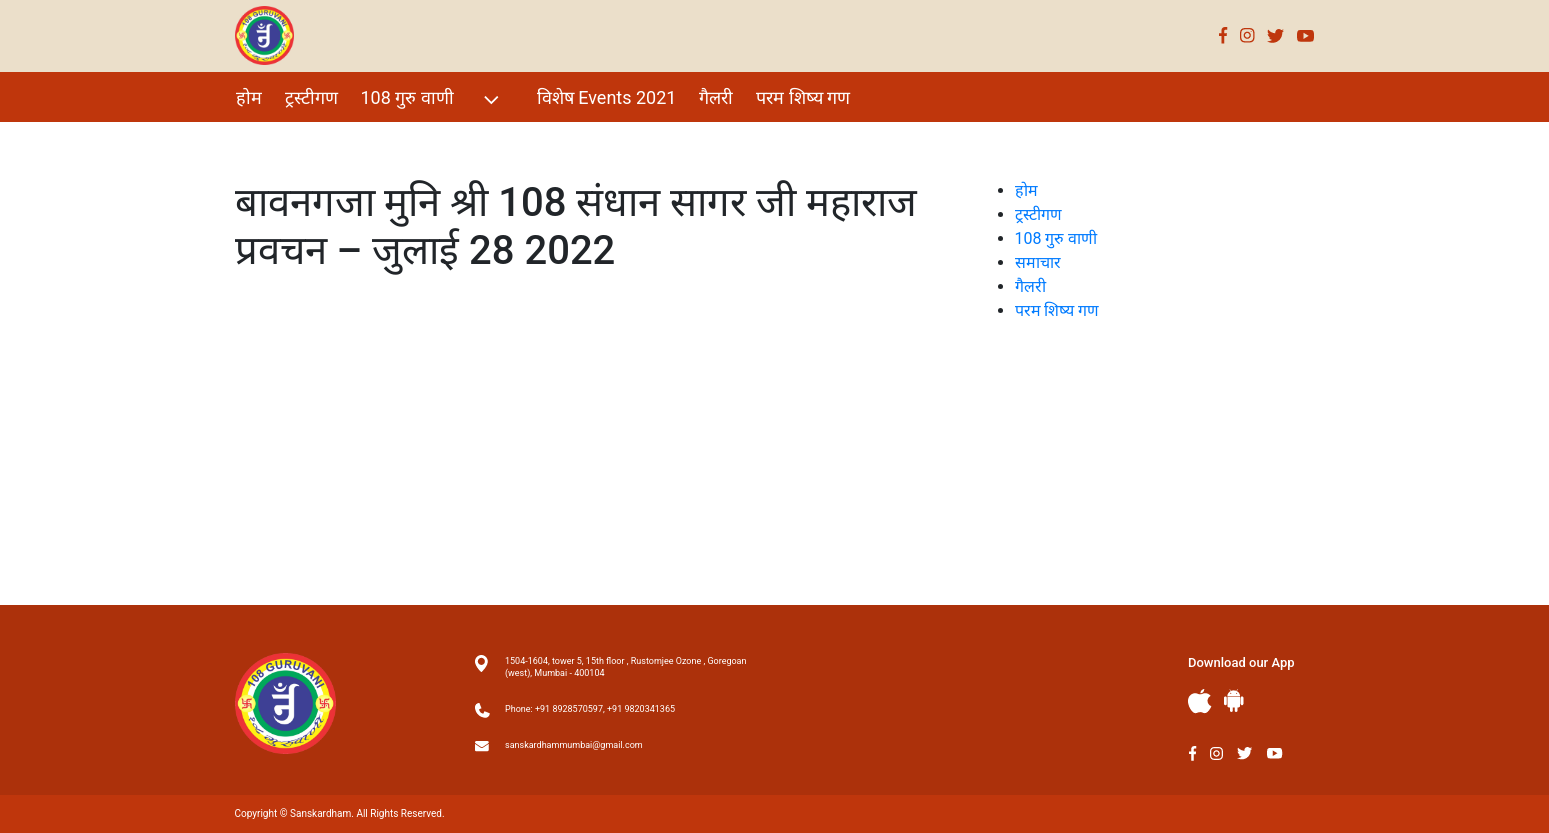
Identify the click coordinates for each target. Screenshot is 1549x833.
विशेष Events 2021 (607, 97)
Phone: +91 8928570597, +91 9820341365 (590, 709)
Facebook (1223, 35)
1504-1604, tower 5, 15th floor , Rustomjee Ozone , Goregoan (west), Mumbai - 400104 (625, 667)
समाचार (1038, 262)
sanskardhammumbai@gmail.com (574, 745)
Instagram (1247, 35)
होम (249, 97)
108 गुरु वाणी (432, 99)
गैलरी (716, 97)
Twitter (1276, 35)
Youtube (1306, 35)
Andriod (1234, 700)
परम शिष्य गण (803, 97)
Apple (1200, 701)
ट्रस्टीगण (311, 97)
